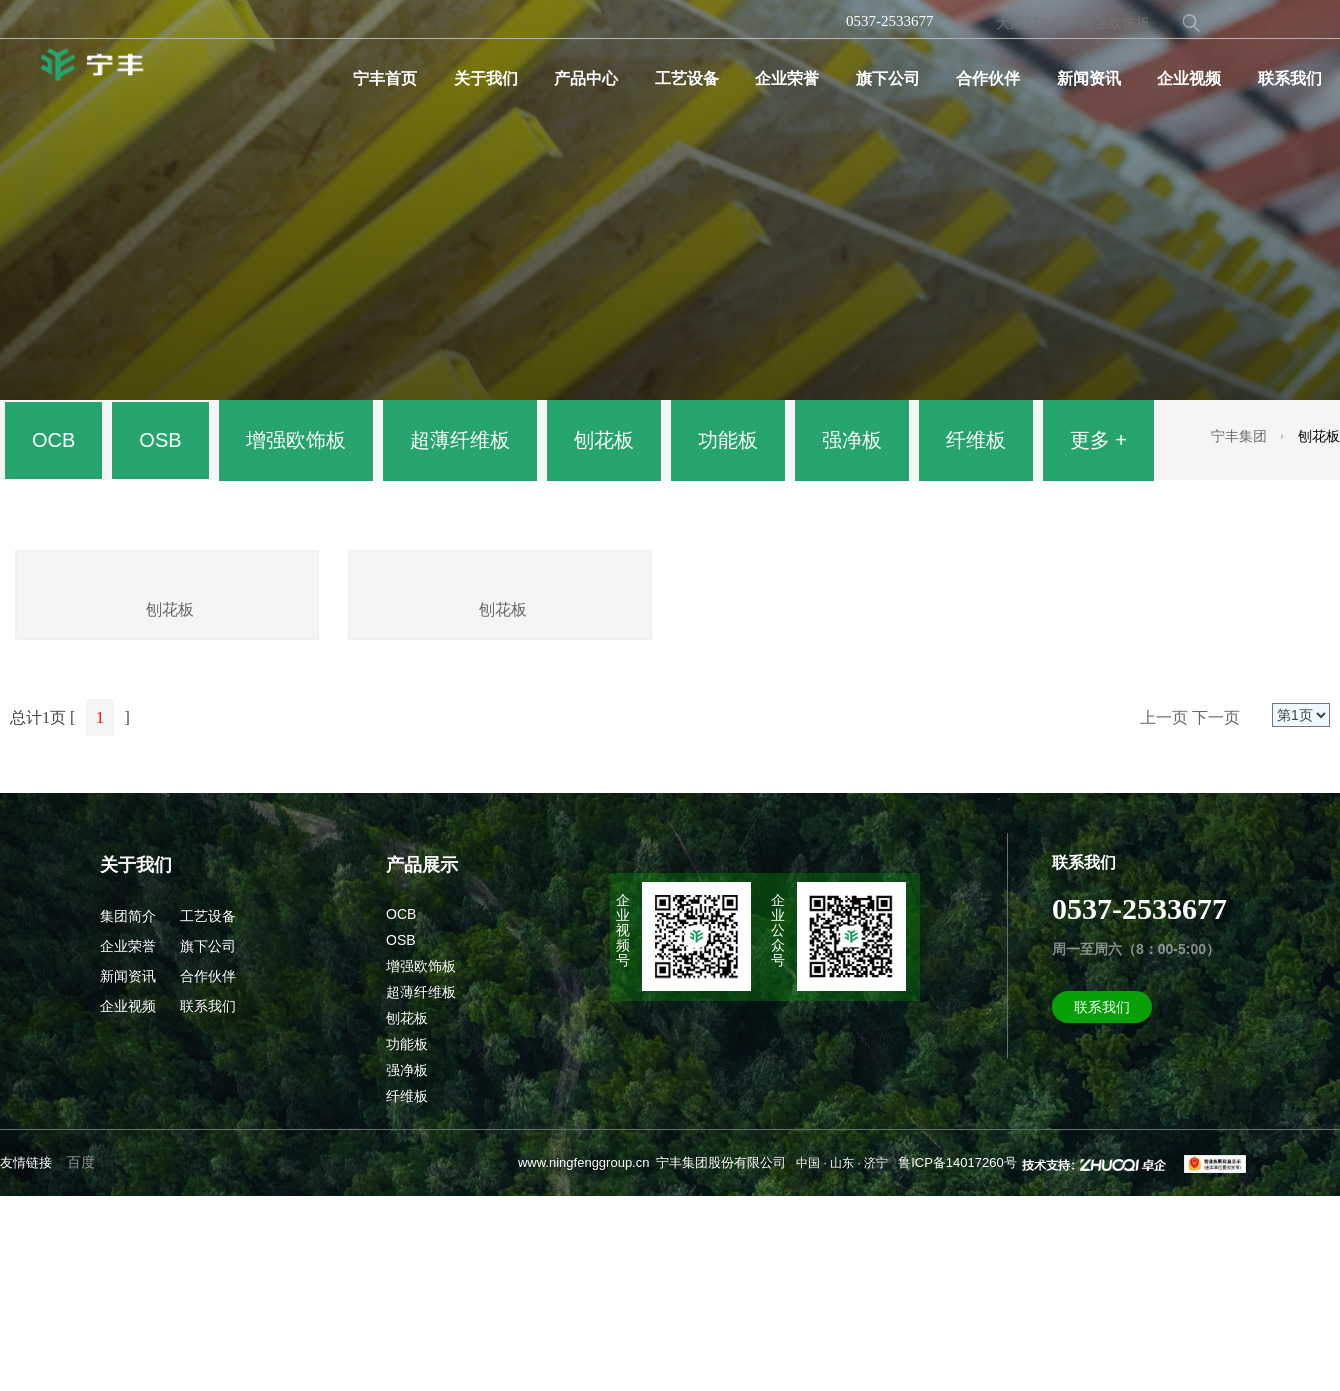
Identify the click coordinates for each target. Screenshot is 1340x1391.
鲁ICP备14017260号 (957, 1357)
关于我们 (486, 78)
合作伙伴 (988, 78)
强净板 (852, 440)
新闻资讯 (1089, 78)
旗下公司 (888, 78)
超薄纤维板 (460, 440)
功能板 (728, 440)
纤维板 (976, 440)
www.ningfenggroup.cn (584, 1357)
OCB (53, 440)
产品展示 (422, 1060)
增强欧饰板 (296, 440)
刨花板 (604, 440)
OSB (160, 440)
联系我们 (1290, 78)
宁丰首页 (385, 78)
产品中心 (586, 78)
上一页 (1164, 912)
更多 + (1098, 440)
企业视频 (1189, 78)
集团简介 (128, 1111)
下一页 (1216, 912)
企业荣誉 (787, 78)
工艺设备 (687, 78)
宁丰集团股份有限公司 (721, 1357)
